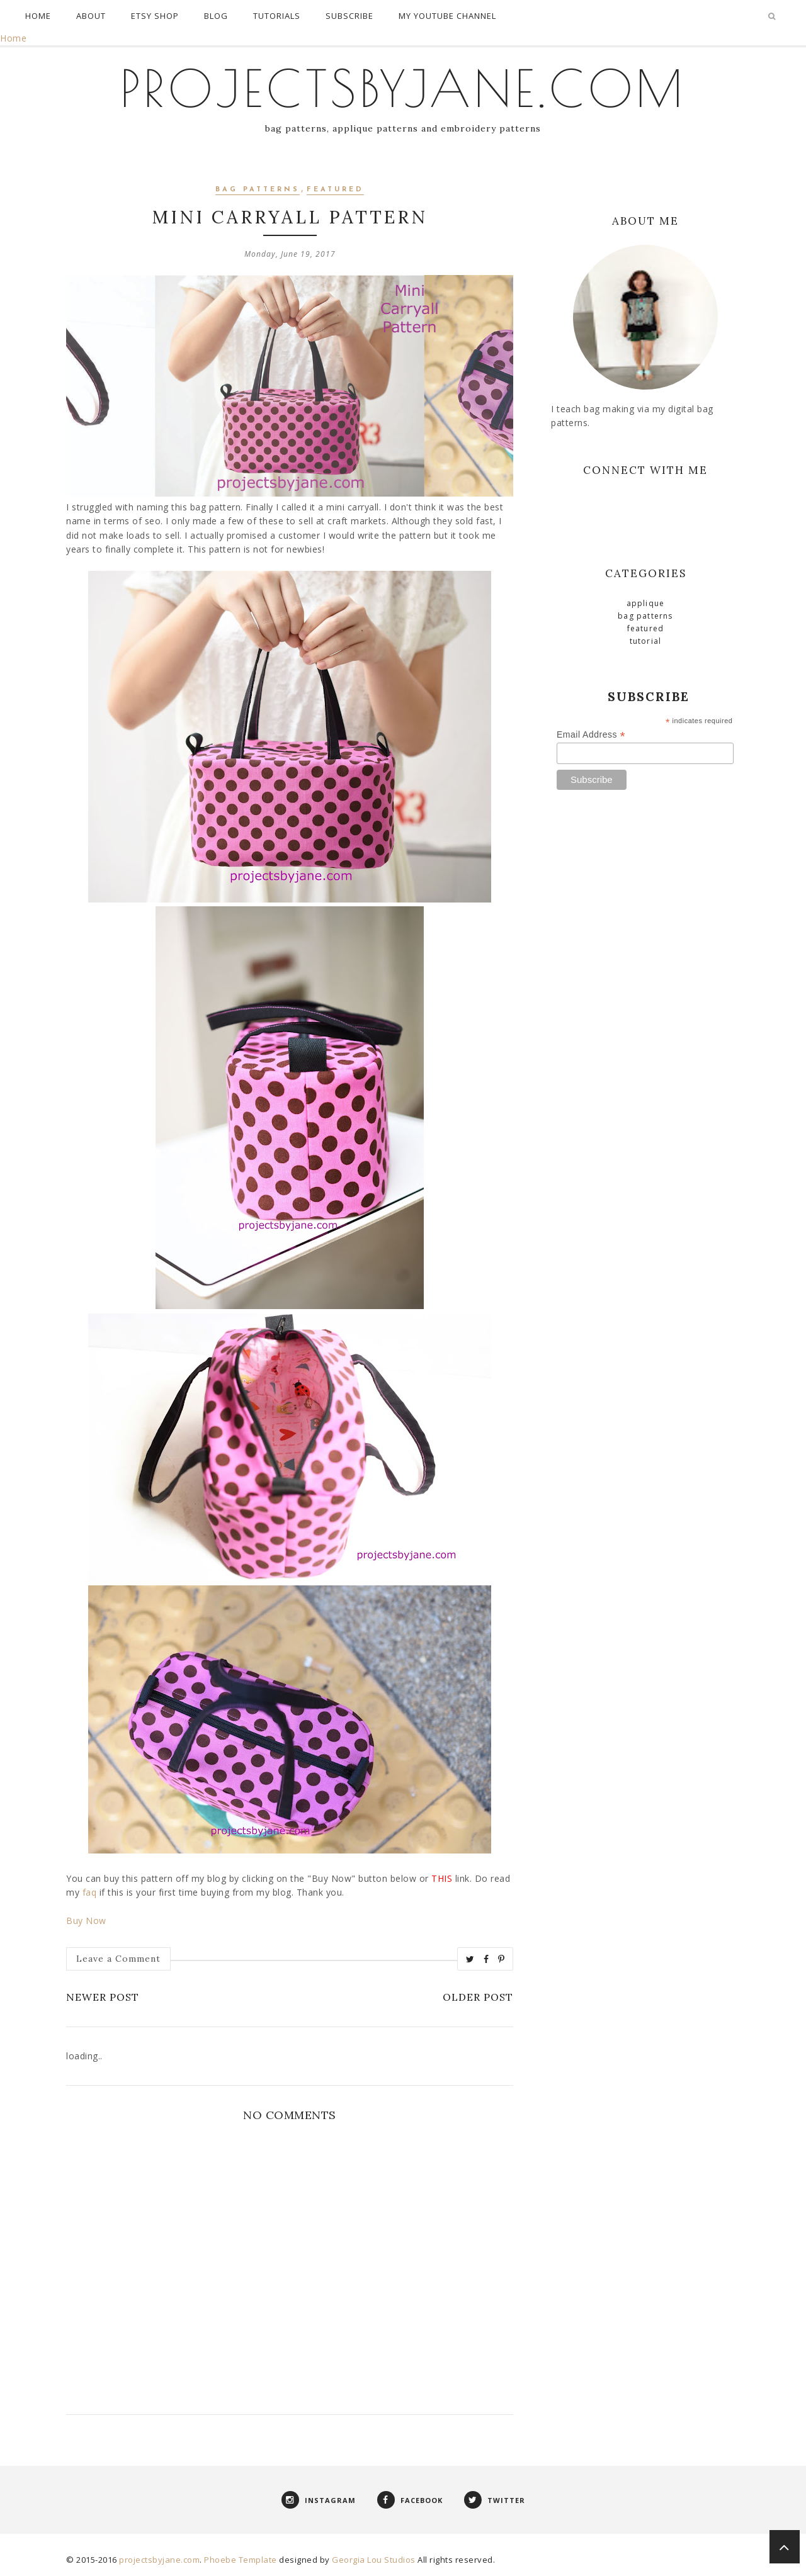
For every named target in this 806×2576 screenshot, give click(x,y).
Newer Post (102, 1997)
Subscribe (349, 15)
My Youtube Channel (447, 15)
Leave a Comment (118, 1958)
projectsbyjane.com (403, 88)
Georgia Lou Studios (374, 2559)
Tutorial (646, 641)
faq (89, 1892)
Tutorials (276, 15)
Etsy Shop (155, 15)
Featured (335, 189)
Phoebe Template (240, 2559)
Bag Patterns (257, 189)
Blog (216, 15)
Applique (646, 603)
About (91, 15)
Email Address (591, 735)
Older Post (478, 1997)
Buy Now (86, 1920)
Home (38, 15)
